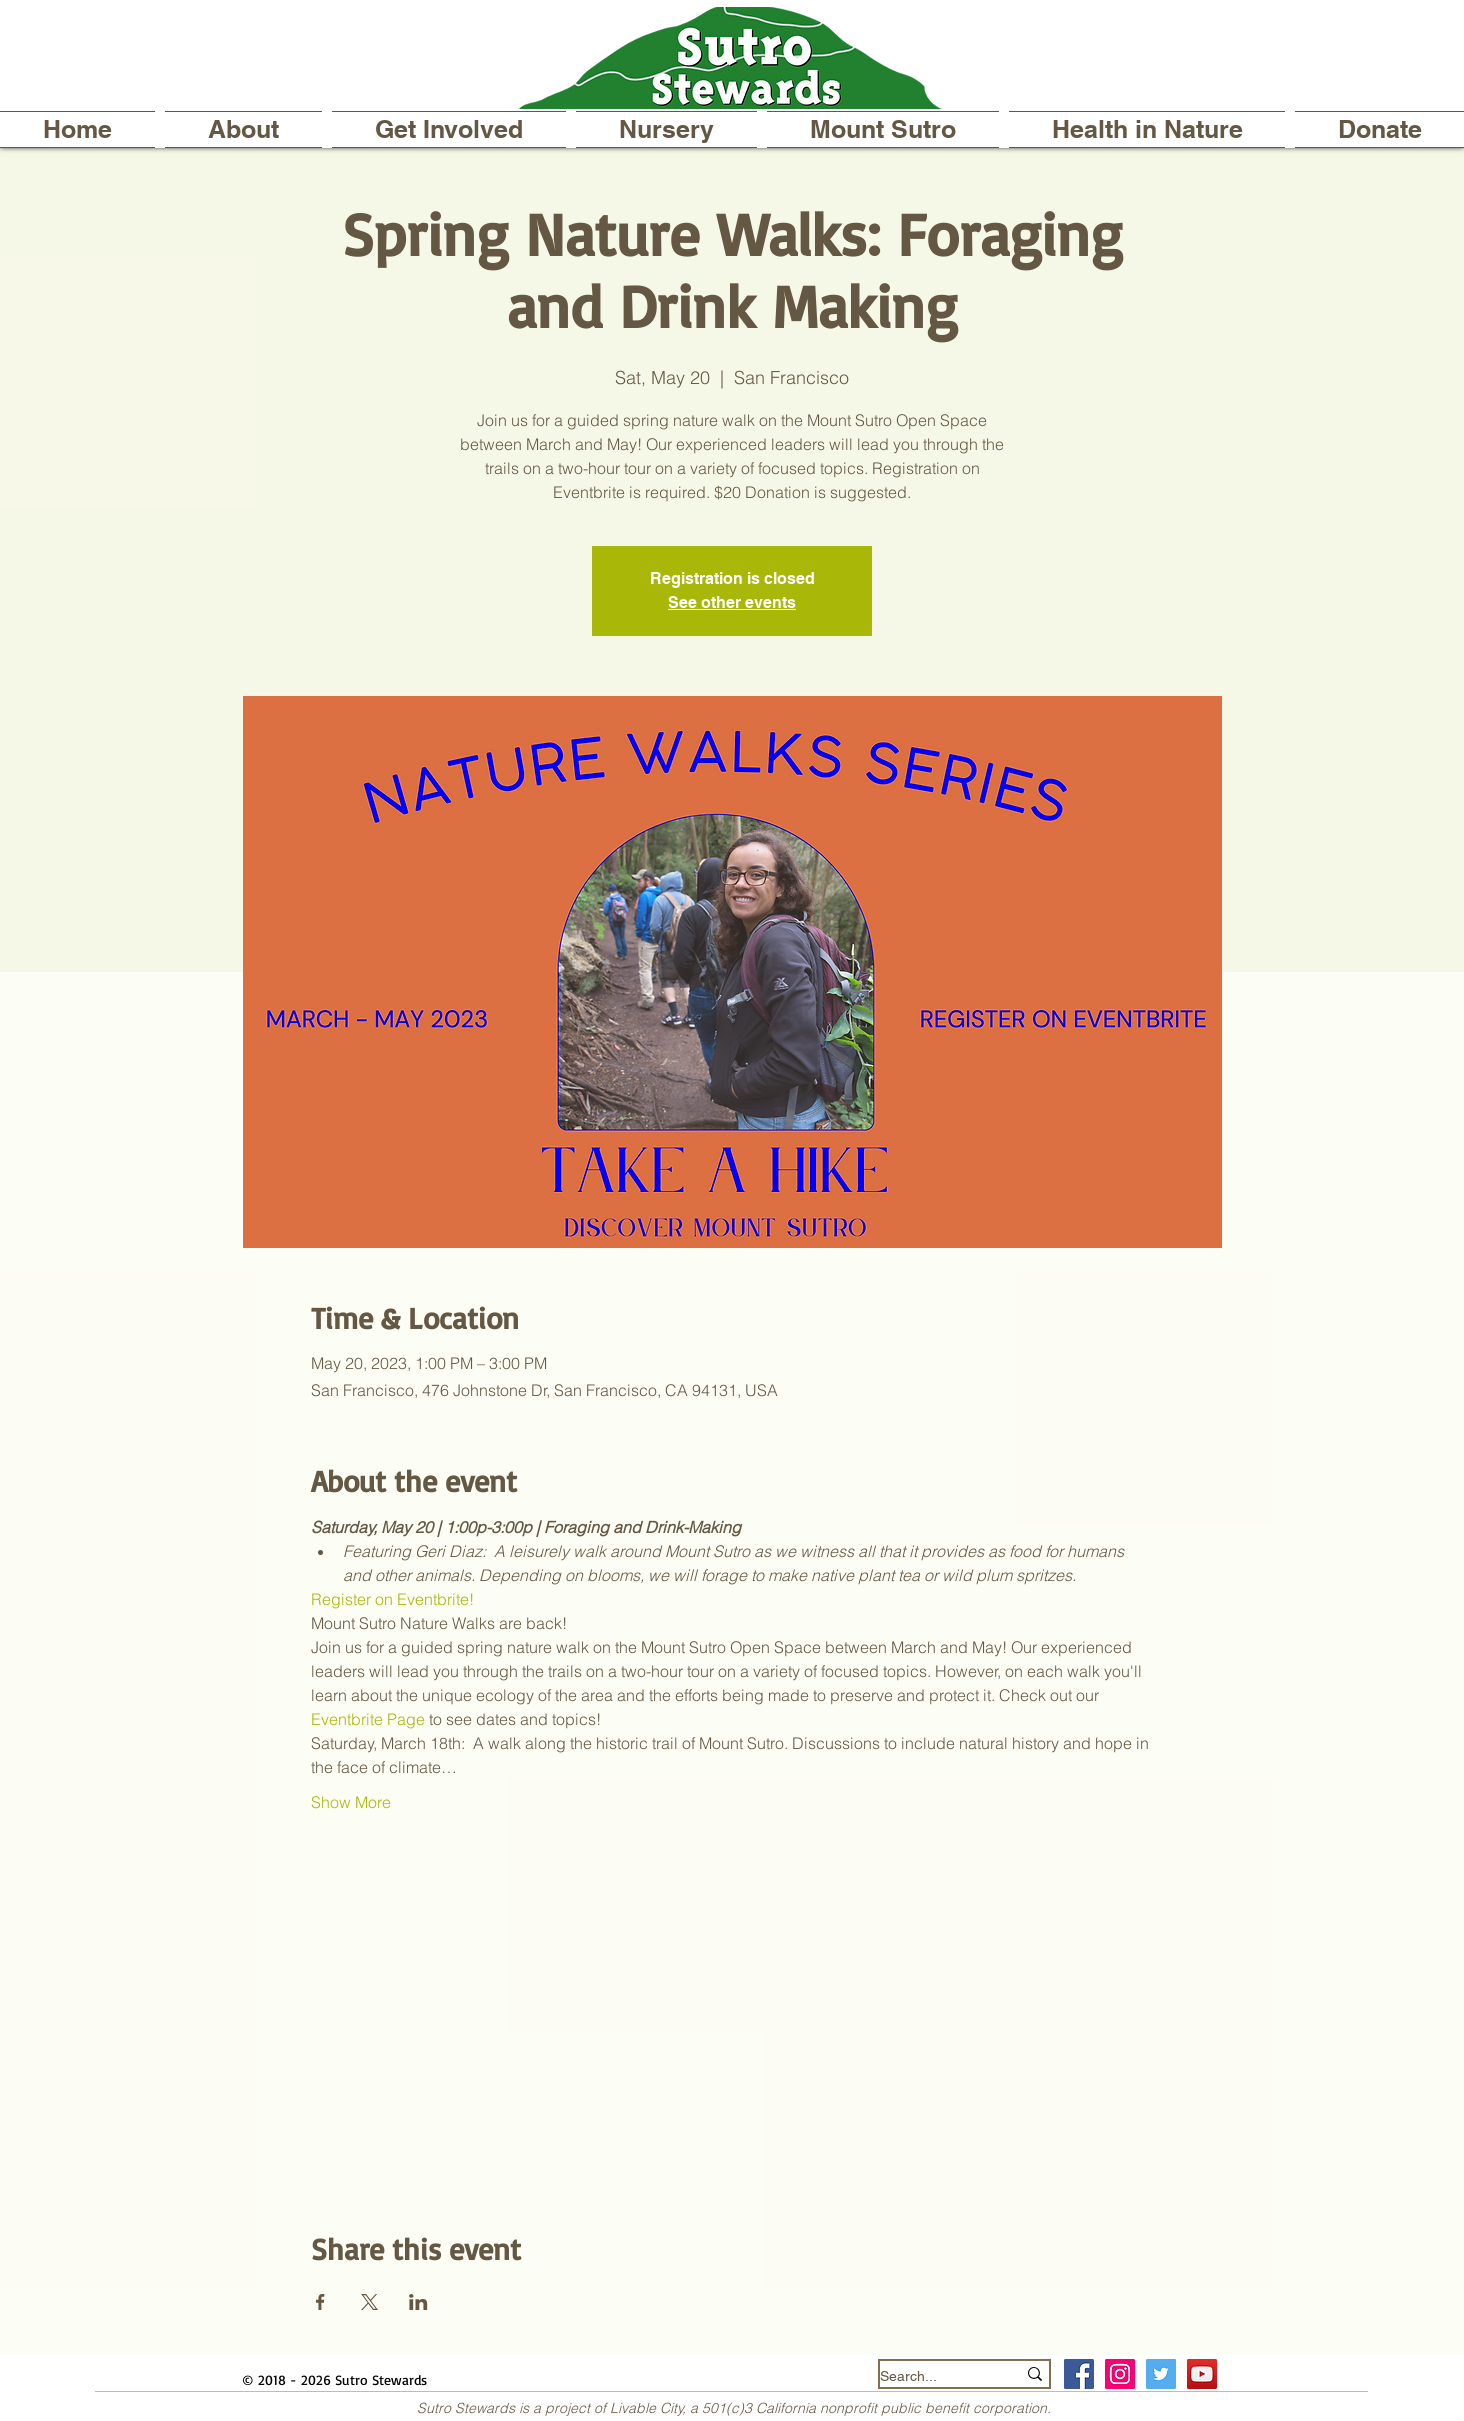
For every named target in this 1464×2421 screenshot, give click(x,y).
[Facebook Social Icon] (1079, 2374)
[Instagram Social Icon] (1120, 2374)
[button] (243, 129)
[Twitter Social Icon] (1161, 2374)
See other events (732, 602)
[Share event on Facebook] (320, 2302)
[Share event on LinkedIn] (418, 2302)
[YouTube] (1202, 2374)
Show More (351, 1802)
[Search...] (933, 2376)
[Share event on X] (369, 2302)
